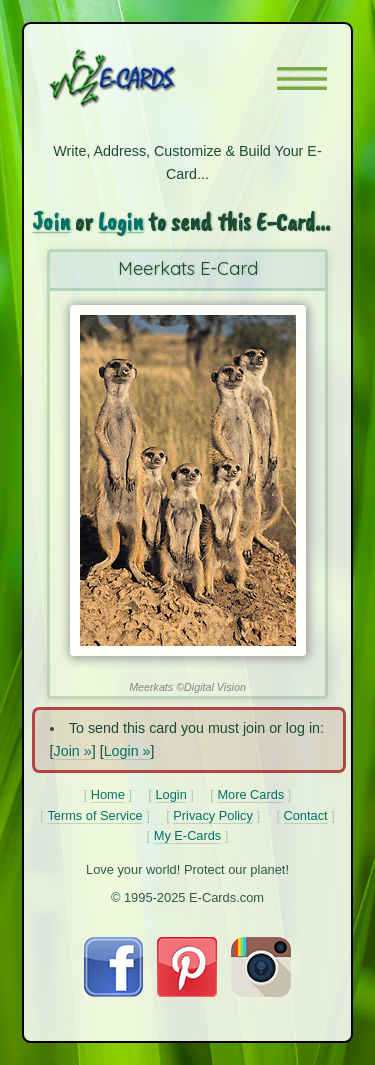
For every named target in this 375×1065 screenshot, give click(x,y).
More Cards (250, 794)
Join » (73, 751)
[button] (302, 78)
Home (108, 794)
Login (120, 221)
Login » (127, 751)
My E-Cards (188, 835)
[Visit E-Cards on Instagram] (261, 992)
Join (51, 221)
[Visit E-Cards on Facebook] (113, 992)
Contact (306, 815)
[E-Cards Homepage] (148, 78)
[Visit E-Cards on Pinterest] (187, 992)
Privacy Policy (213, 815)
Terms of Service (94, 815)
